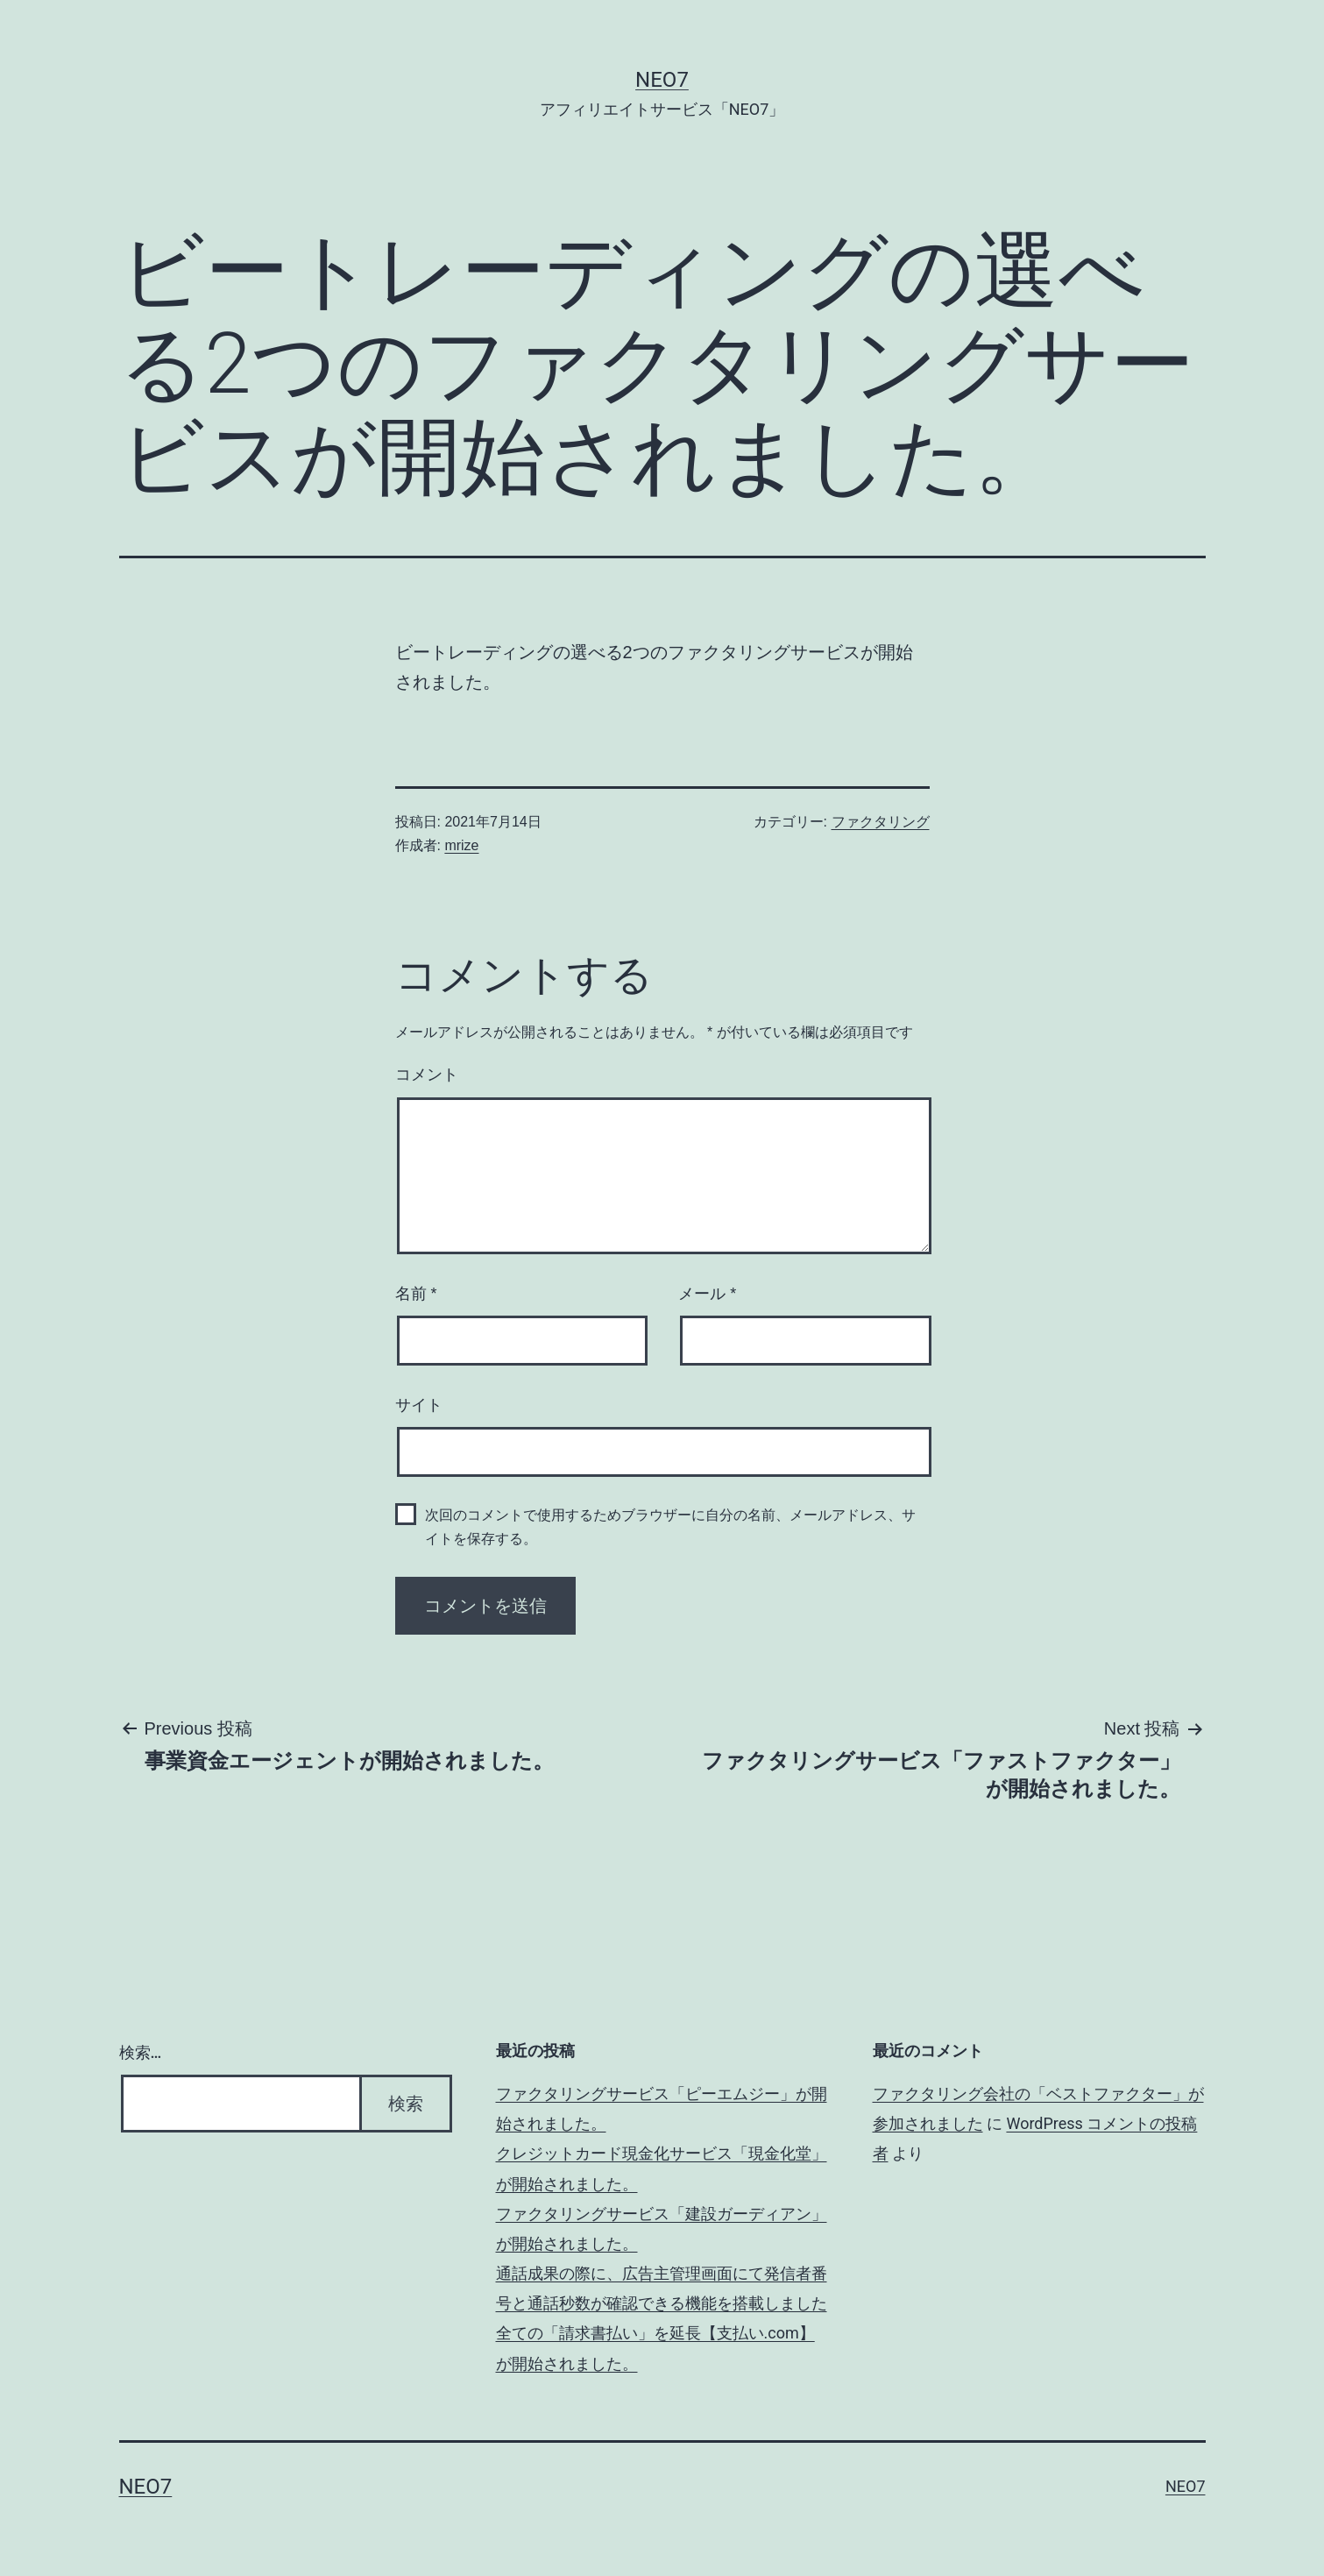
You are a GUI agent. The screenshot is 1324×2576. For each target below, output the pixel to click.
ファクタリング (881, 821)
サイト (419, 1405)
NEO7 (662, 79)
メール (707, 1293)
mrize (461, 845)
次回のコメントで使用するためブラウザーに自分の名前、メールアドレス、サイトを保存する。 (670, 1527)
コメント (426, 1074)
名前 (416, 1293)
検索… (140, 2052)
